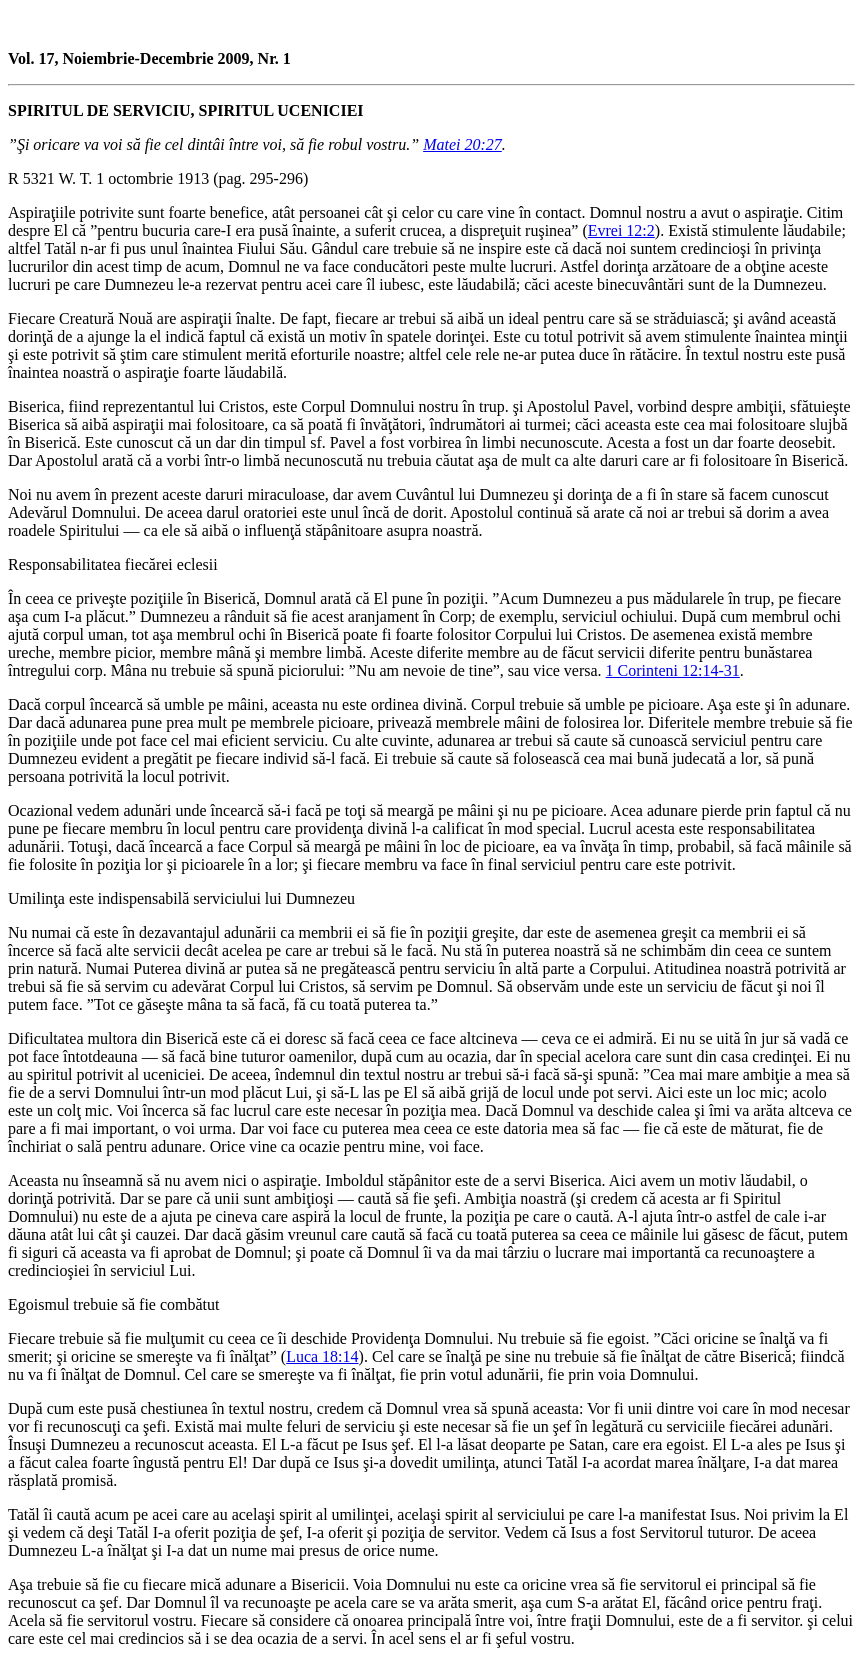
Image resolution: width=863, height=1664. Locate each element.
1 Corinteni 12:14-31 (673, 670)
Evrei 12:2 (621, 230)
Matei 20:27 (462, 144)
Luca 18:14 (322, 1356)
